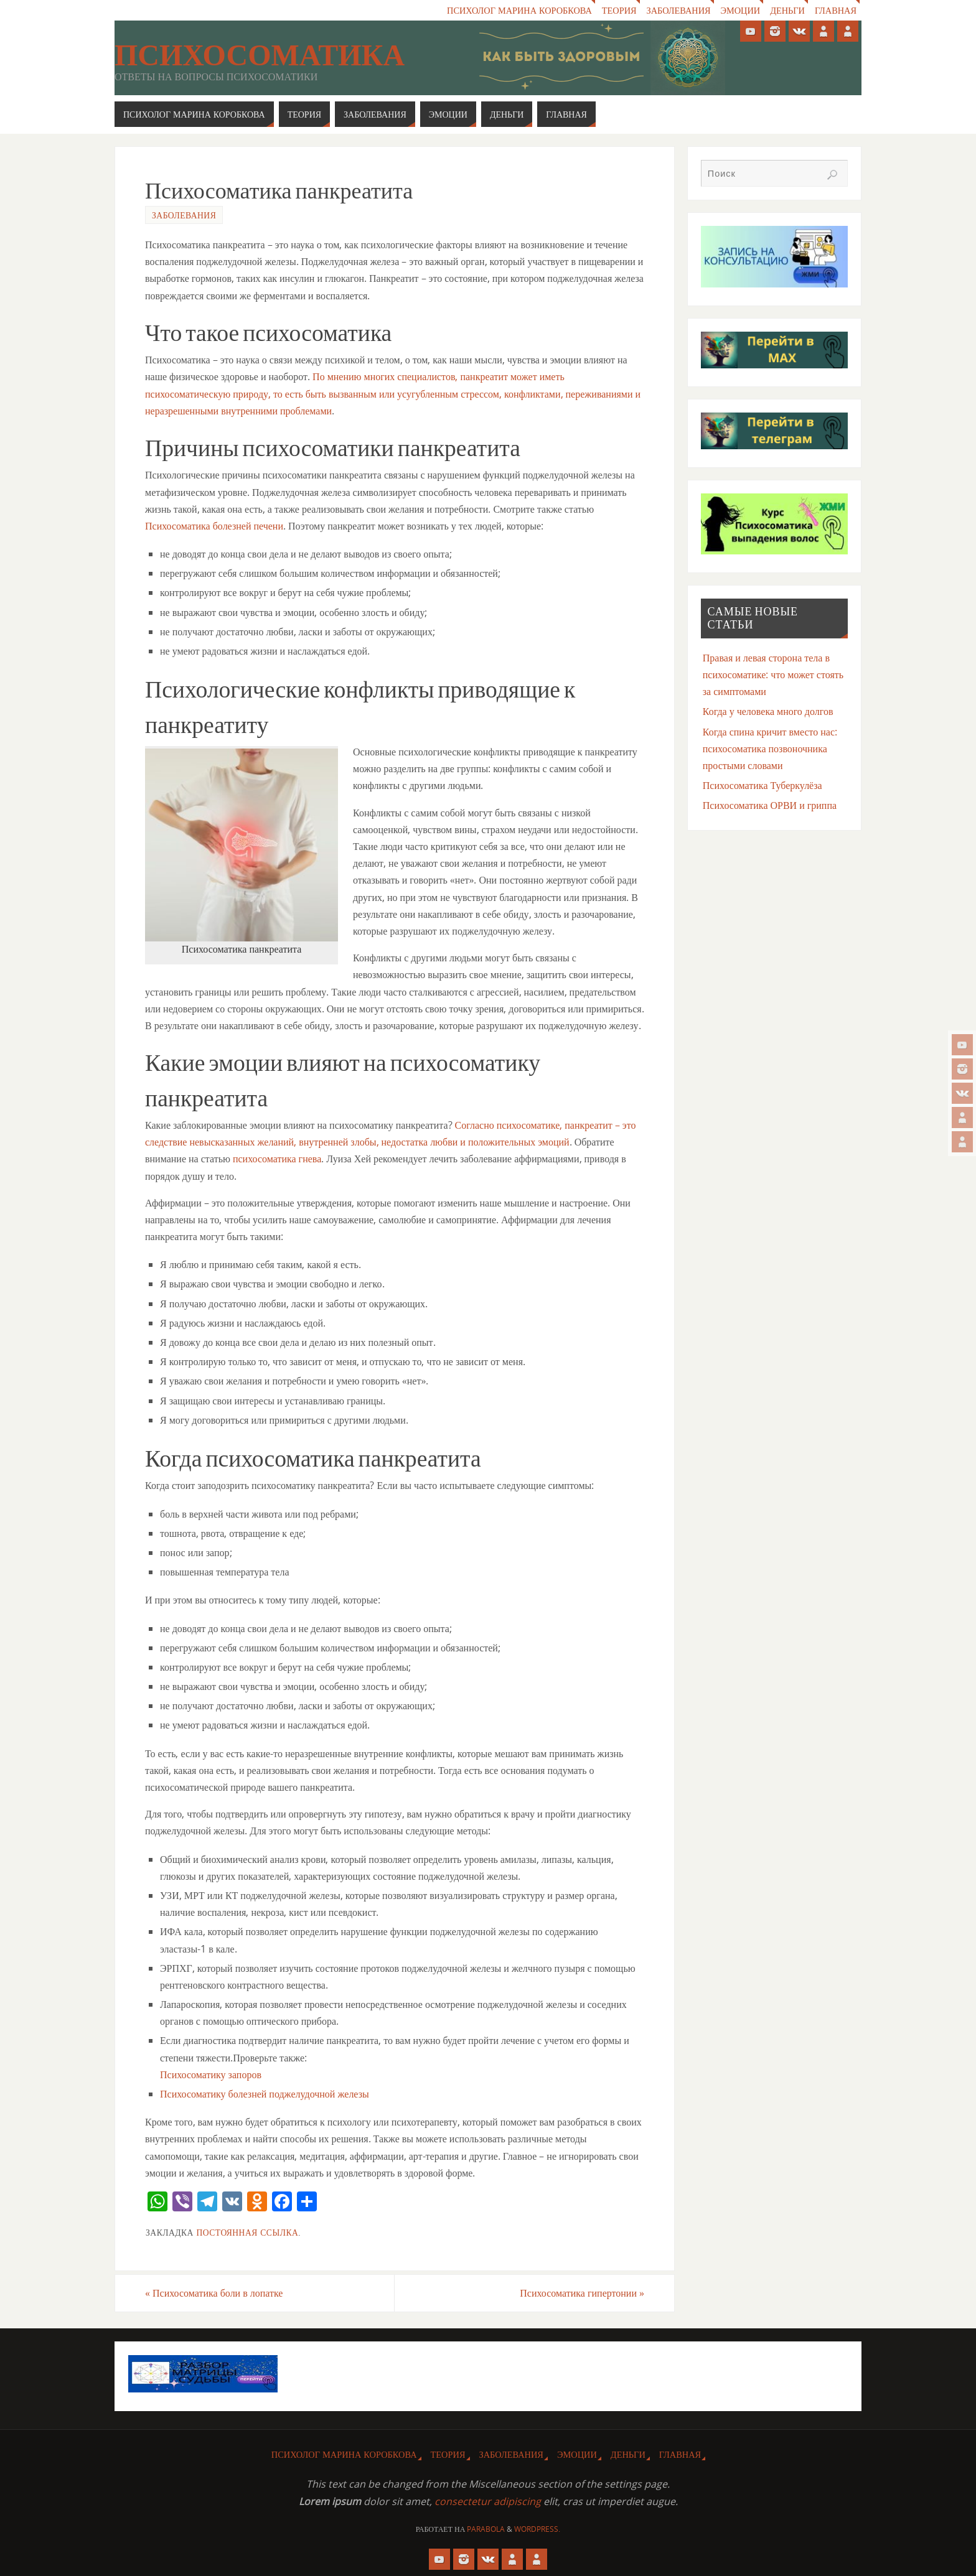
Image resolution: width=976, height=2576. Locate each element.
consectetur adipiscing (487, 2501)
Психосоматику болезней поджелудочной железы (264, 2094)
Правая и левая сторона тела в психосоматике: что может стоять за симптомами (773, 674)
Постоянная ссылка (247, 2232)
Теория (618, 10)
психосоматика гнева (277, 1158)
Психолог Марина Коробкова (518, 10)
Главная (835, 10)
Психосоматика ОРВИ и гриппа (770, 805)
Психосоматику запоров (210, 2074)
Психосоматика (260, 55)
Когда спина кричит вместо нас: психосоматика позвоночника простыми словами (770, 748)
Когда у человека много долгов (768, 711)
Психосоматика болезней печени (214, 526)
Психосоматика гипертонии (582, 2293)
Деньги (787, 10)
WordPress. (537, 2529)
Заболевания (677, 10)
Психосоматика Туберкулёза (762, 785)
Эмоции (740, 10)
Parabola (486, 2529)
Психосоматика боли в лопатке (214, 2293)
